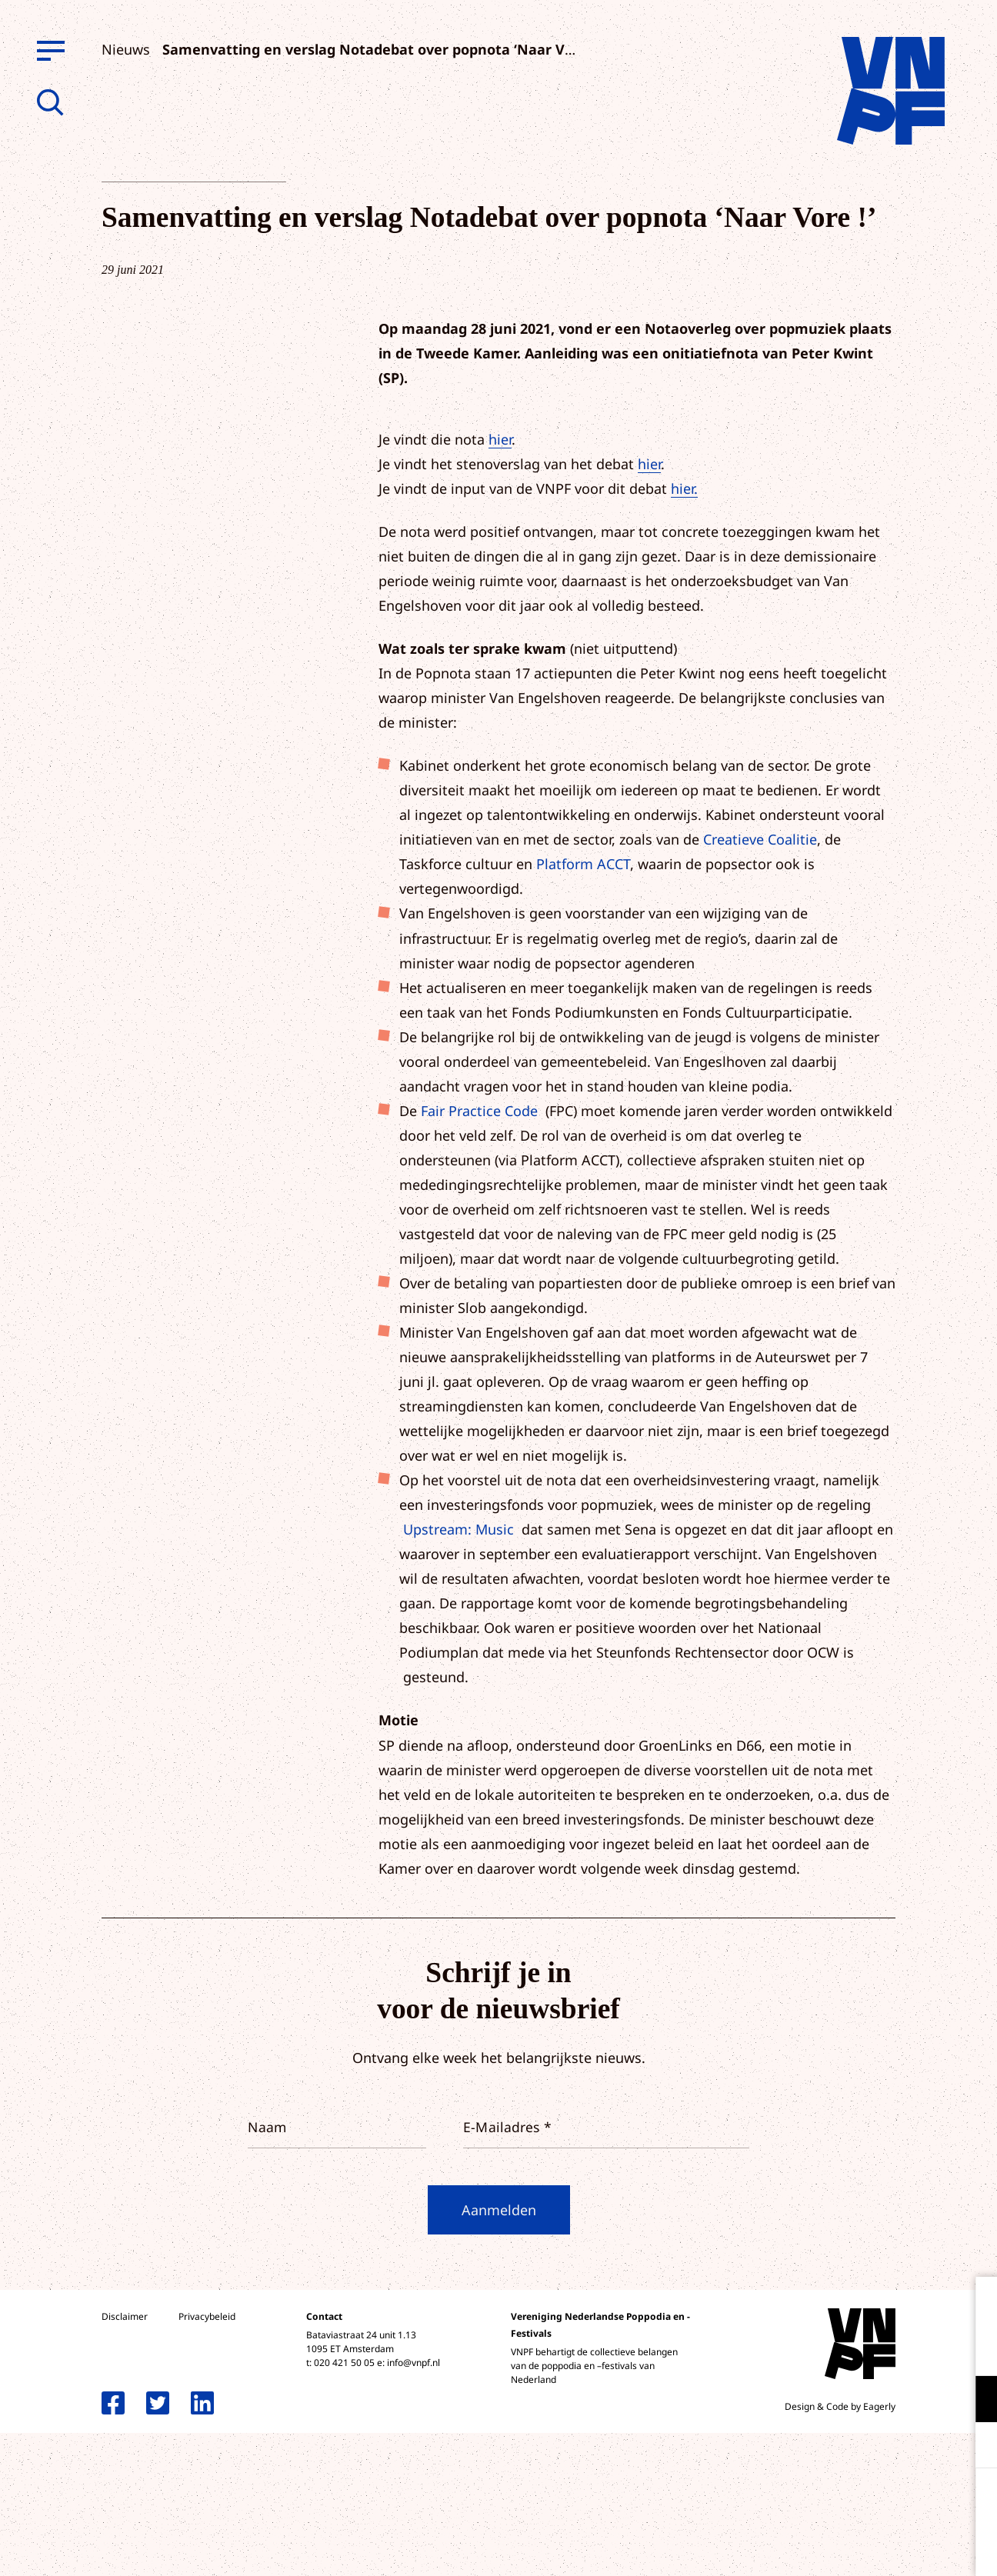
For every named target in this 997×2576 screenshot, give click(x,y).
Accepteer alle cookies (866, 2502)
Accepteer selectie (866, 2547)
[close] (973, 2304)
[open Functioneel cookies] (972, 2400)
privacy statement (921, 2349)
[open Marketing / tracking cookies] (972, 2446)
